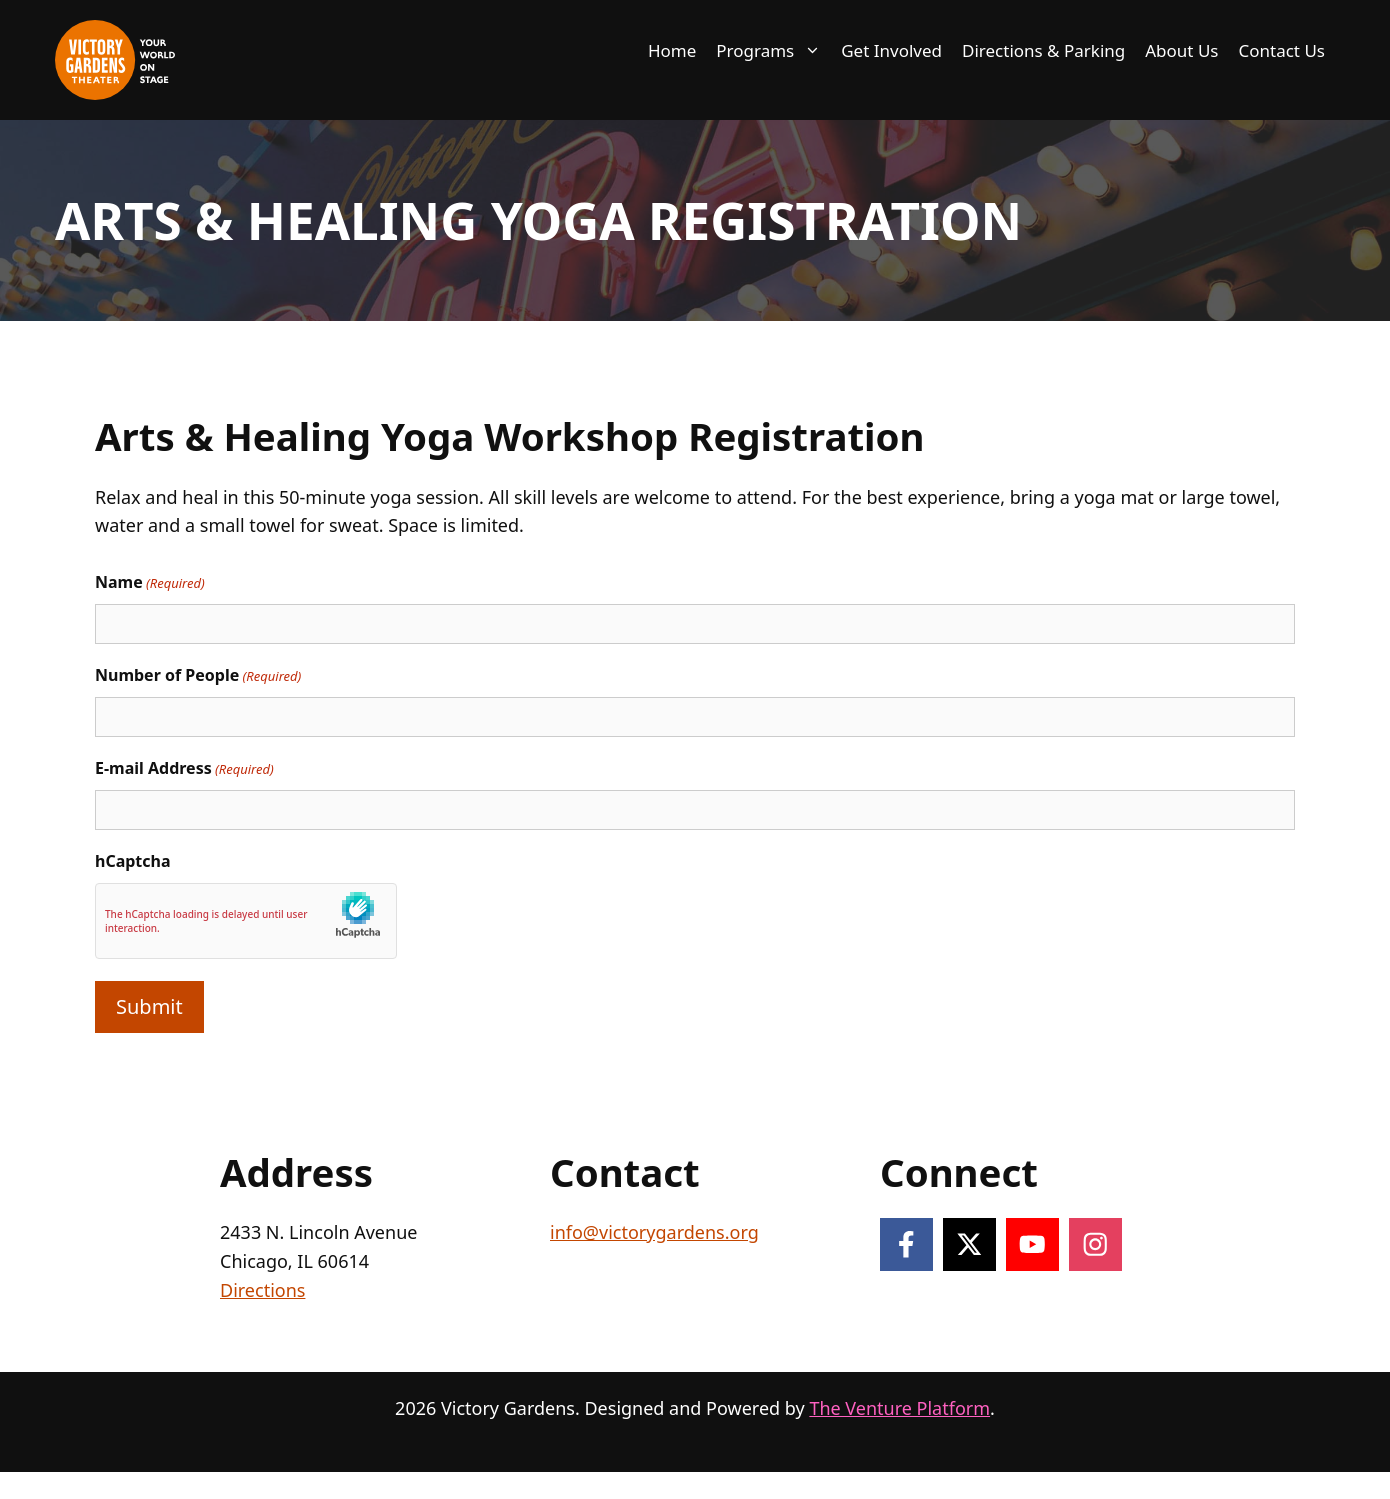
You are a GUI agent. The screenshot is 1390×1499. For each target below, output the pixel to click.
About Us (1181, 50)
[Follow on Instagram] (1095, 1244)
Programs (773, 51)
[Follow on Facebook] (906, 1244)
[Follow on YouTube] (1032, 1244)
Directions (262, 1290)
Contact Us (1282, 50)
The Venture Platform (899, 1408)
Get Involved (891, 50)
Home (672, 50)
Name (150, 582)
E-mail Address (184, 768)
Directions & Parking (1043, 50)
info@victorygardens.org (654, 1232)
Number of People (198, 675)
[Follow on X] (969, 1244)
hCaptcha (133, 861)
